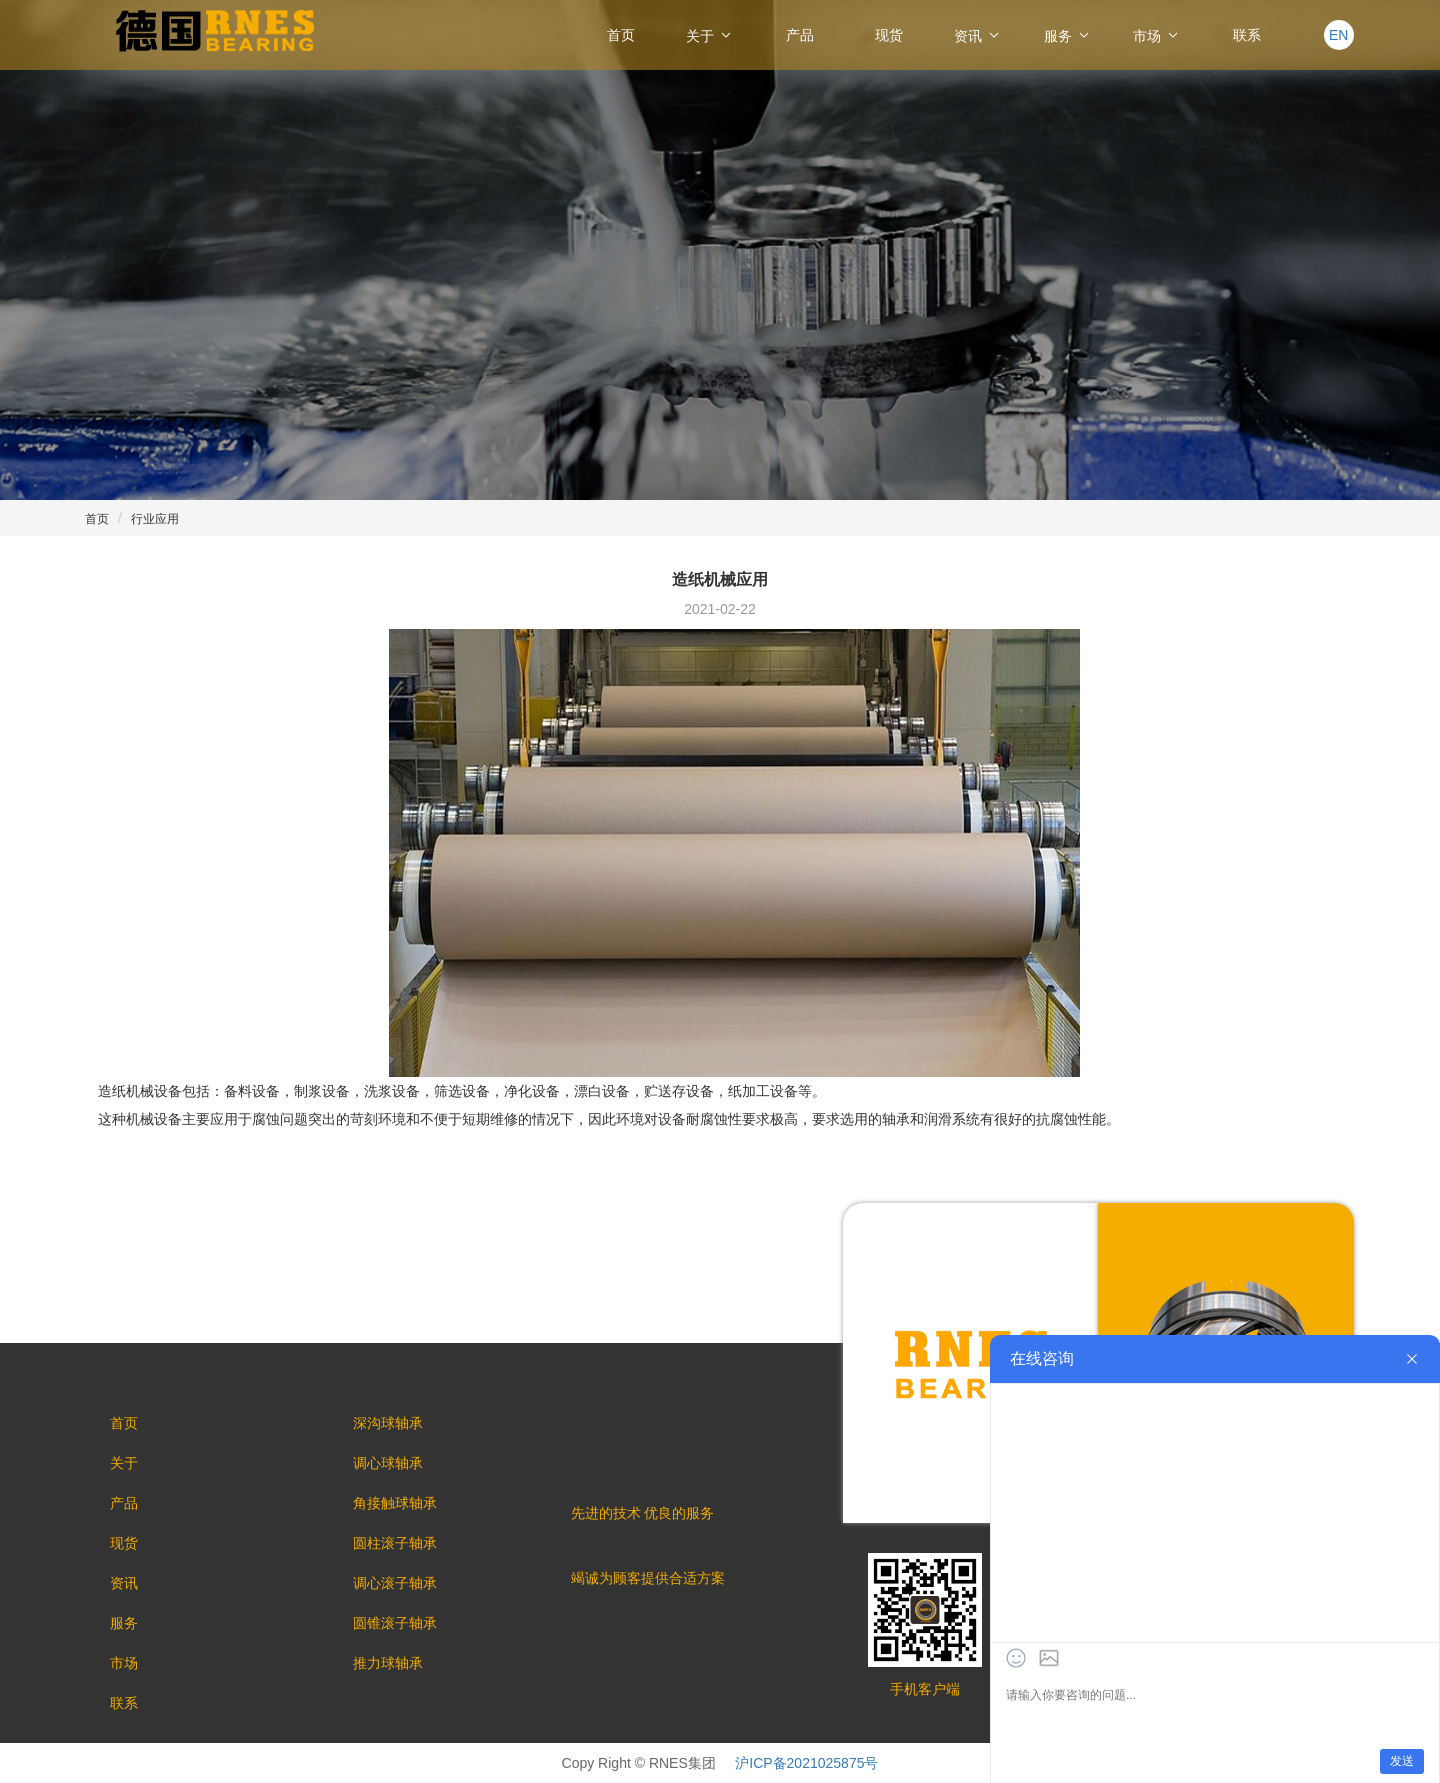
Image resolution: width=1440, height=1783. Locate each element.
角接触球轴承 (395, 1503)
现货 (889, 35)
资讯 (978, 35)
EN (1338, 35)
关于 (710, 35)
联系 (1247, 35)
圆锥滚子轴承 (395, 1623)
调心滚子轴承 (395, 1583)
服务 (1068, 35)
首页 (621, 35)
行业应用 (155, 519)
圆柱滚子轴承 (395, 1543)
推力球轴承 (388, 1663)
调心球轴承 (388, 1463)
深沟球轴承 (388, 1423)
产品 (800, 35)
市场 (1157, 35)
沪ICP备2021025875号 (806, 1763)
